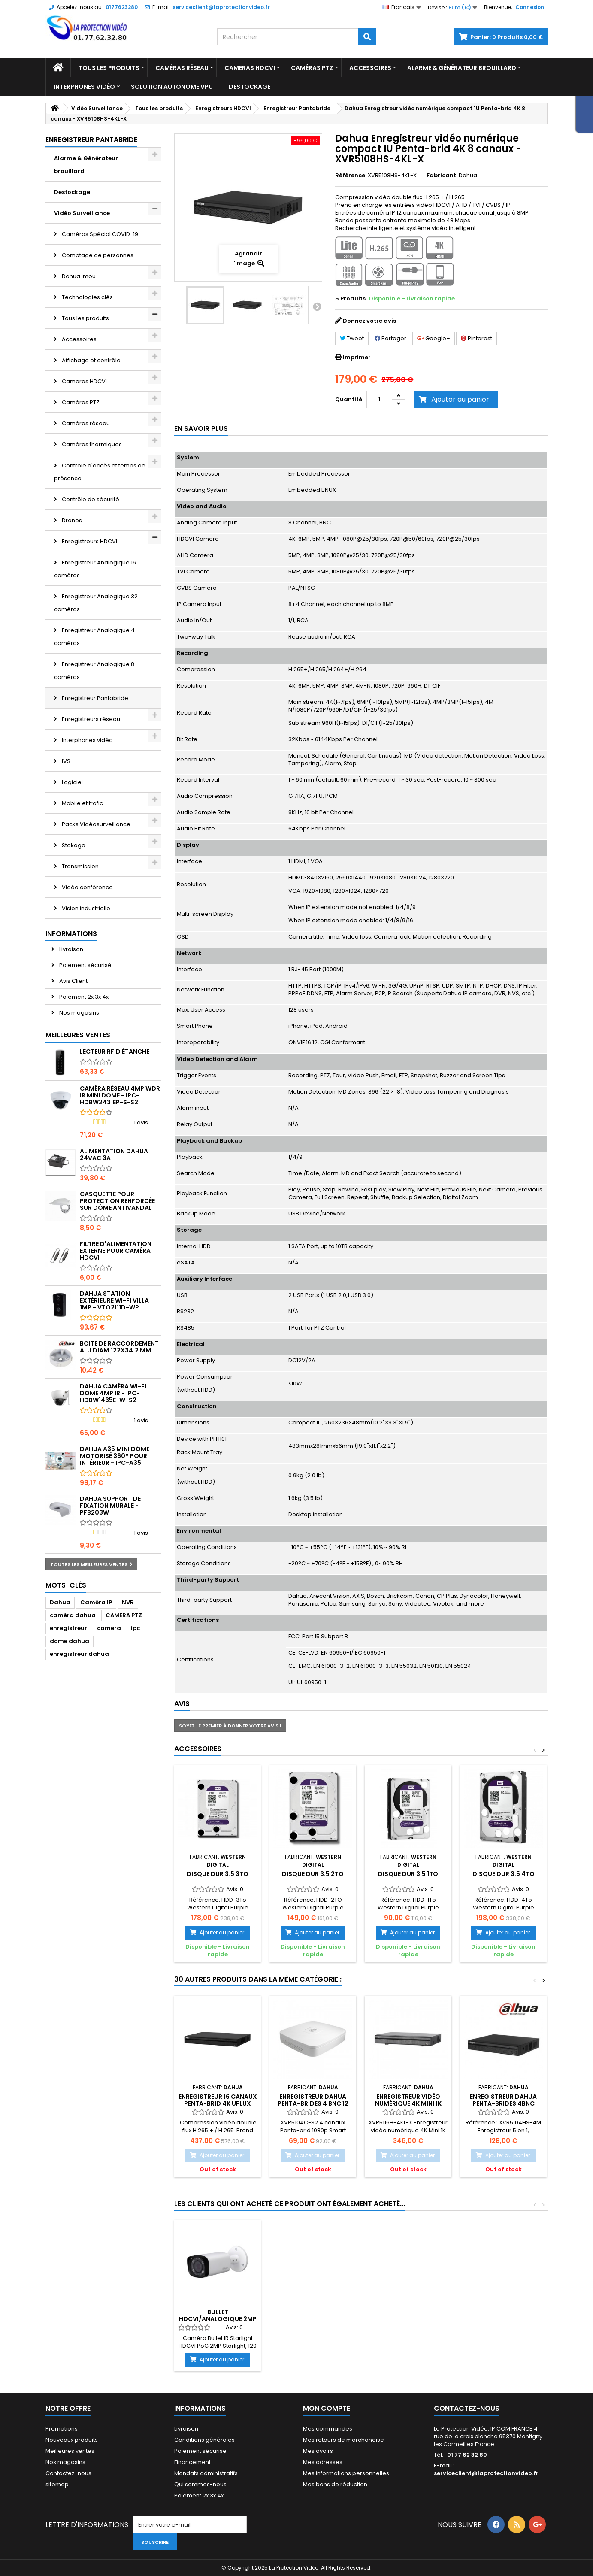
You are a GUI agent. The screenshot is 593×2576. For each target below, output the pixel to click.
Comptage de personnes (97, 255)
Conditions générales (204, 2440)
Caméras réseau (182, 68)
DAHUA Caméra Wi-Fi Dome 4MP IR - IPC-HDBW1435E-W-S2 (113, 1393)
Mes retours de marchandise (343, 2440)
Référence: (350, 175)
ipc (135, 1628)
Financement (192, 2462)
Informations (71, 934)
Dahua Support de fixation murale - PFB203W (110, 1505)
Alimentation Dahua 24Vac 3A (114, 1154)
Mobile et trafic (82, 803)
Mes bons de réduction (335, 2484)
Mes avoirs (318, 2451)
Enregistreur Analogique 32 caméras (96, 602)
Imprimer (357, 357)
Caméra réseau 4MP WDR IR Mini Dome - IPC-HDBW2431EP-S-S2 (120, 1095)
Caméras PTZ (312, 68)
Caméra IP (96, 1602)
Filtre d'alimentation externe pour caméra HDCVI (115, 1251)
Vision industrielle (85, 908)
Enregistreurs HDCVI (89, 541)
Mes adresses (322, 2462)
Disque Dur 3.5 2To (313, 1874)
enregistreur (68, 1628)
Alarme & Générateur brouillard (461, 68)
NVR (128, 1602)
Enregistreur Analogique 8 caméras (94, 670)
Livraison (70, 949)
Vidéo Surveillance (82, 213)
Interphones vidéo (84, 86)
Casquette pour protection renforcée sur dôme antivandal (117, 1201)
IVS (65, 761)
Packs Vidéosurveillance (95, 824)
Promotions (61, 2428)
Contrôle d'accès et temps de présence (99, 471)
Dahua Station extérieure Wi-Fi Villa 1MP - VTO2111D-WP (114, 1300)
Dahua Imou (78, 276)
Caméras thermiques (91, 444)
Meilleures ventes (77, 1035)
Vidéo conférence (87, 887)
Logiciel (72, 782)
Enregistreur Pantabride (94, 698)
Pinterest (476, 338)
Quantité (348, 399)
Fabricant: (442, 175)
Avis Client (73, 981)
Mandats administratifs (206, 2473)
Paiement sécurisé (85, 965)
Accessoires (370, 68)
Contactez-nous (68, 2473)
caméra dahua (73, 1615)
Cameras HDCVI (249, 68)
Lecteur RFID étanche (114, 1051)
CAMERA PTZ (124, 1615)
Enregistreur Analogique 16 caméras (95, 568)
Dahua (60, 1602)
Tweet (352, 338)
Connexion (529, 7)
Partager (390, 338)
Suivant (316, 306)
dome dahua (69, 1641)
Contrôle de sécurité (90, 499)
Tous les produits (109, 68)
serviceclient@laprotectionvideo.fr (486, 2473)
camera (109, 1628)
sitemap (57, 2484)
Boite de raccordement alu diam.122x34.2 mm (119, 1347)
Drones (71, 520)
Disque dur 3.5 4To (503, 1874)
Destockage (249, 86)
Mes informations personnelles (346, 2473)
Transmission (80, 866)
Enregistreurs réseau (90, 719)
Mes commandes (327, 2428)
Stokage (73, 845)
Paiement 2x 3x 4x (83, 997)
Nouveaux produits (71, 2440)
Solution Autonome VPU (172, 86)
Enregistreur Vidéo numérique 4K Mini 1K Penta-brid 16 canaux (408, 2103)
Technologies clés (87, 297)
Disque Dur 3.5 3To (217, 1874)
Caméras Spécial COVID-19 (99, 234)
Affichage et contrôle (91, 360)
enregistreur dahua (79, 1654)
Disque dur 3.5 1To (408, 1874)
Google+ (433, 338)
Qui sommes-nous (200, 2484)
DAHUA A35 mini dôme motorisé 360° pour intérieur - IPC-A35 (114, 1456)
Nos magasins (78, 1013)
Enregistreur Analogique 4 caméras (94, 636)
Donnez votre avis (369, 321)
